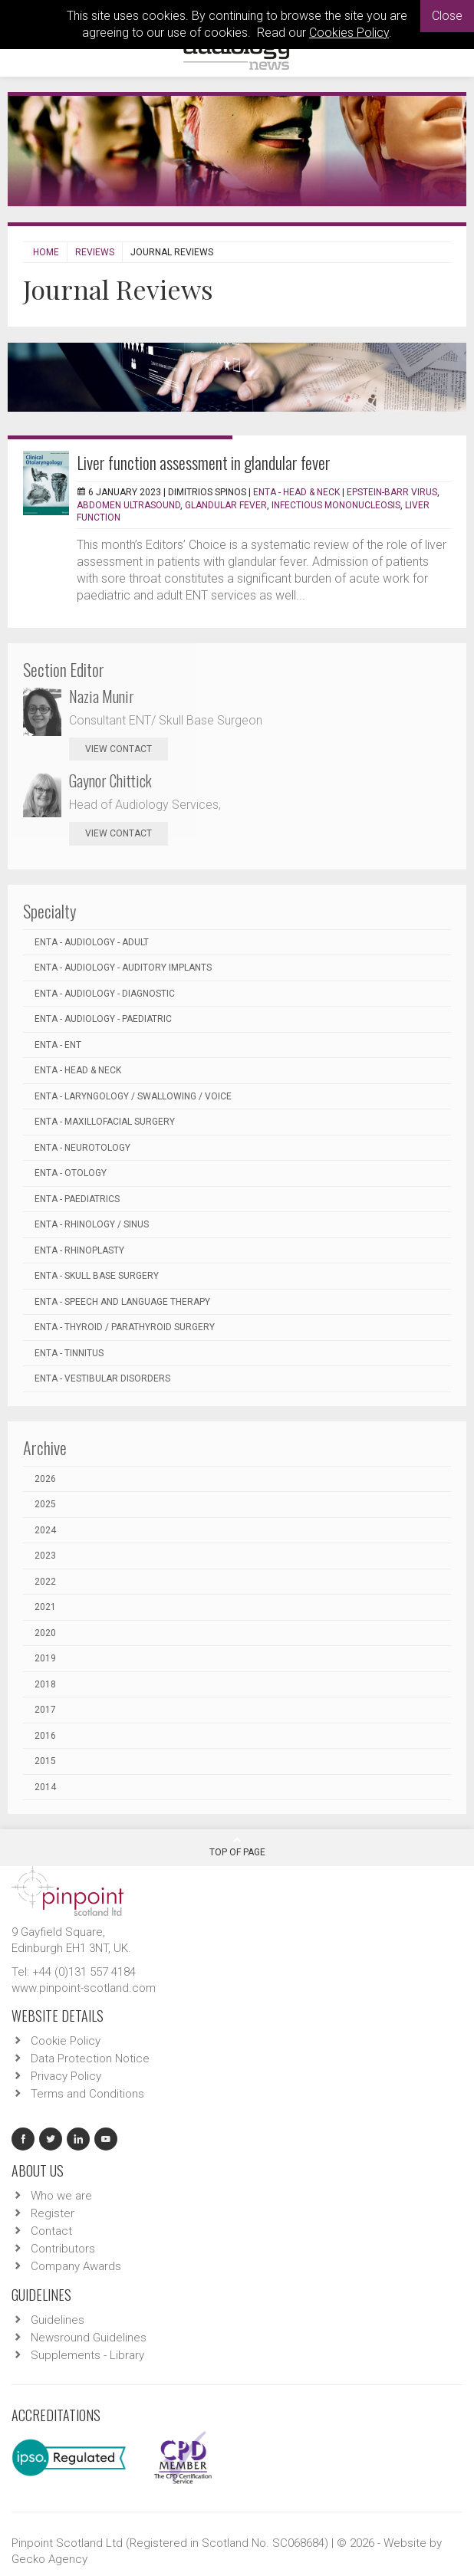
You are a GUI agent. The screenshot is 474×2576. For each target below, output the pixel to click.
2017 (45, 1709)
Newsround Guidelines (88, 2337)
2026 (45, 1479)
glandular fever (226, 505)
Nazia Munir (101, 696)
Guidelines (57, 2320)
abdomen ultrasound (128, 505)
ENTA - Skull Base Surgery (97, 1275)
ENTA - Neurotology (82, 1147)
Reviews (94, 252)
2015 (45, 1761)
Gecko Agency (49, 2559)
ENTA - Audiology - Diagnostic (105, 993)
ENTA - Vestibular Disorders (102, 1378)
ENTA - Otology (71, 1173)
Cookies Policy (349, 32)
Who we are (61, 2196)
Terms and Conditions (87, 2094)
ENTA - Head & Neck (296, 492)
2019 (45, 1658)
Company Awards (76, 2266)
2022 (45, 1581)
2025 (45, 1504)
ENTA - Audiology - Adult (92, 942)
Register (52, 2213)
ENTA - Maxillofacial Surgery (105, 1121)
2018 (45, 1684)
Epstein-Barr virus (392, 492)
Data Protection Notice (90, 2058)
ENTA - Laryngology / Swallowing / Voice (133, 1096)
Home (46, 252)
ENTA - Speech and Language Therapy (122, 1301)
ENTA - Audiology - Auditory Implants (123, 967)
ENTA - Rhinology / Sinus (92, 1224)
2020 (45, 1633)
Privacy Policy (66, 2076)
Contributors (63, 2249)
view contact (118, 749)
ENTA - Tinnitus (69, 1353)
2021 (45, 1607)
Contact (51, 2231)
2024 (45, 1530)
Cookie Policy (65, 2041)
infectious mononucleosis (336, 505)
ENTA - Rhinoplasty (79, 1250)
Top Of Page (237, 1846)
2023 (45, 1555)
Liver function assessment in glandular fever (204, 462)
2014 (45, 1787)
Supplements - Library (87, 2355)
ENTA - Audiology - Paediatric (103, 1019)
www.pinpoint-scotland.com (84, 1988)
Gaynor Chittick (110, 780)
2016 (45, 1735)
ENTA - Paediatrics (77, 1199)
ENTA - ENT (58, 1045)
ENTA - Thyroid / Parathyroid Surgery (125, 1327)
